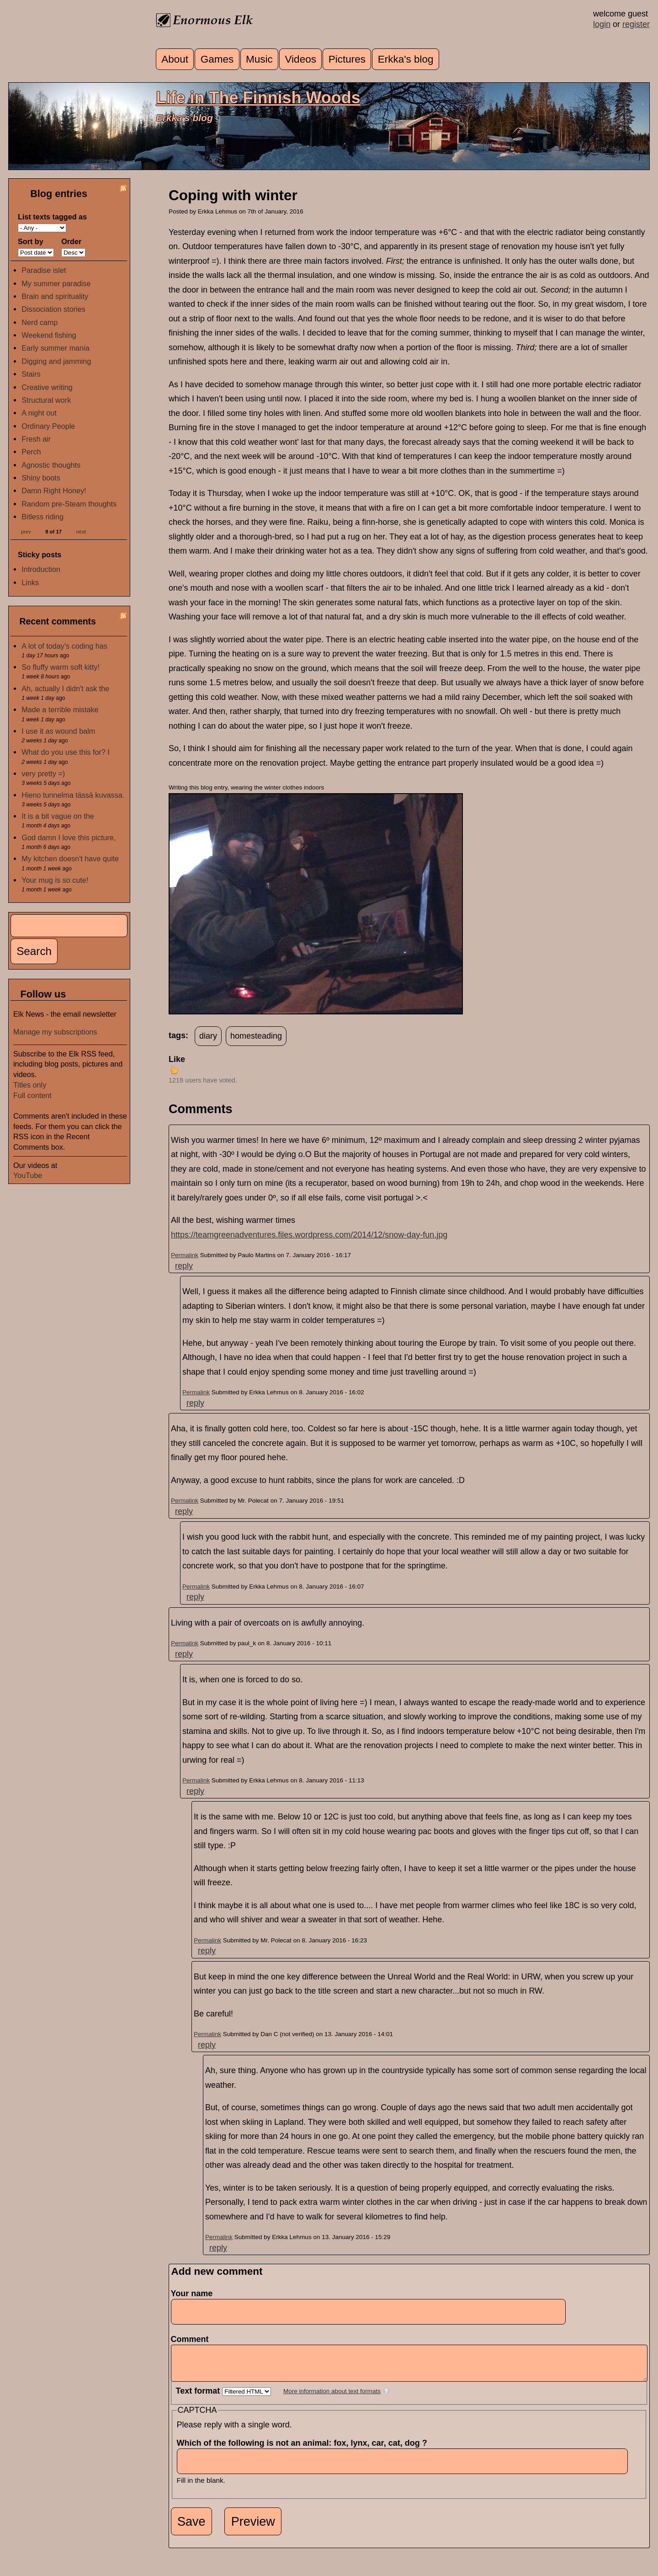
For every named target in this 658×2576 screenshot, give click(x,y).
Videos (300, 59)
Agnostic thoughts (50, 465)
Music (259, 59)
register (636, 24)
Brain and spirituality (54, 296)
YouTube (27, 1175)
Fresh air (36, 439)
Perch (31, 452)
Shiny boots (40, 478)
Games (217, 59)
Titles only (29, 1085)
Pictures (347, 59)
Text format (199, 2397)
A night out (39, 413)
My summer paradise (55, 283)
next (81, 531)
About (174, 59)
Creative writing (47, 387)
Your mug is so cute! (54, 880)
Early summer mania (55, 348)
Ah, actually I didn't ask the (65, 688)
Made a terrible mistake (59, 709)
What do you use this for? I (65, 752)
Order (71, 241)
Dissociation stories (53, 309)
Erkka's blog (406, 59)
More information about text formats (332, 2398)
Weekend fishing (48, 335)
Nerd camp (39, 322)
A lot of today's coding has (64, 646)
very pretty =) (43, 773)
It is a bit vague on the (57, 816)
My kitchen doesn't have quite (70, 858)
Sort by (30, 241)
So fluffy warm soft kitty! (60, 667)
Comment (192, 2339)
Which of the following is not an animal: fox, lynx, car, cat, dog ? (305, 2449)
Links (30, 582)
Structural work (46, 400)
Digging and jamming (56, 361)
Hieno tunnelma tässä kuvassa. (72, 795)
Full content (32, 1095)
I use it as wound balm (58, 731)
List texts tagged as (52, 217)
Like (177, 1059)
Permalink (184, 1255)
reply (184, 1265)
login (601, 24)
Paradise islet (43, 270)
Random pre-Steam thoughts (69, 504)
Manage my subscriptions (55, 1032)
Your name (192, 2293)
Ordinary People (48, 426)
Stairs (30, 374)
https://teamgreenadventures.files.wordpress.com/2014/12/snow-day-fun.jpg (309, 1234)
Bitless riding (42, 516)
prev (26, 531)
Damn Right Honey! (53, 490)
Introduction (40, 569)
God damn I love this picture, (68, 837)
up (174, 1069)
